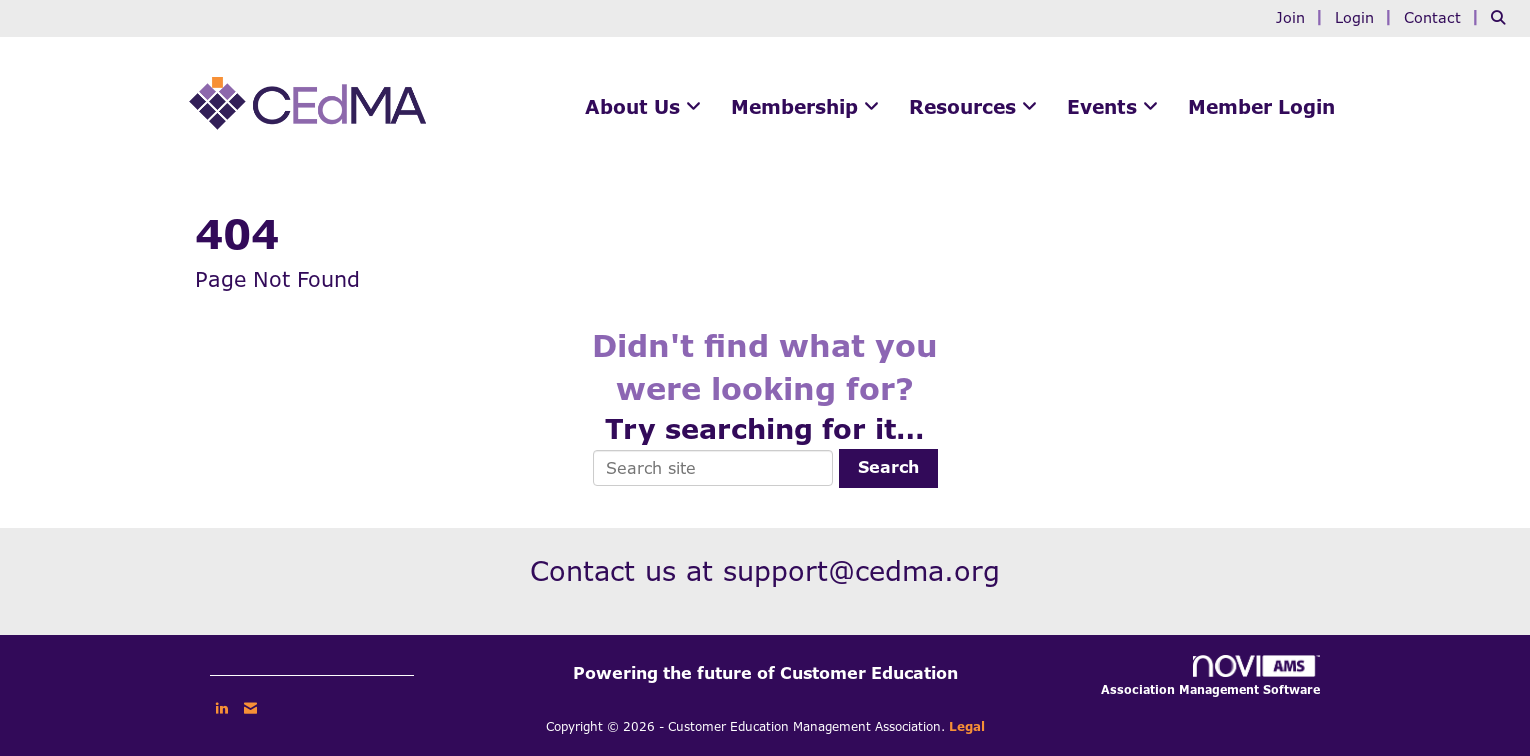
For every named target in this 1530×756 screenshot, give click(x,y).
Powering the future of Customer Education (765, 673)
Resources (965, 107)
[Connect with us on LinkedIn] (221, 708)
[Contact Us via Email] (250, 708)
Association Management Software (1210, 676)
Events (1105, 107)
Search (888, 467)
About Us (635, 107)
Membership (797, 107)
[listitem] (1302, 17)
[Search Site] (1503, 17)
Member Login (1261, 107)
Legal (967, 727)
